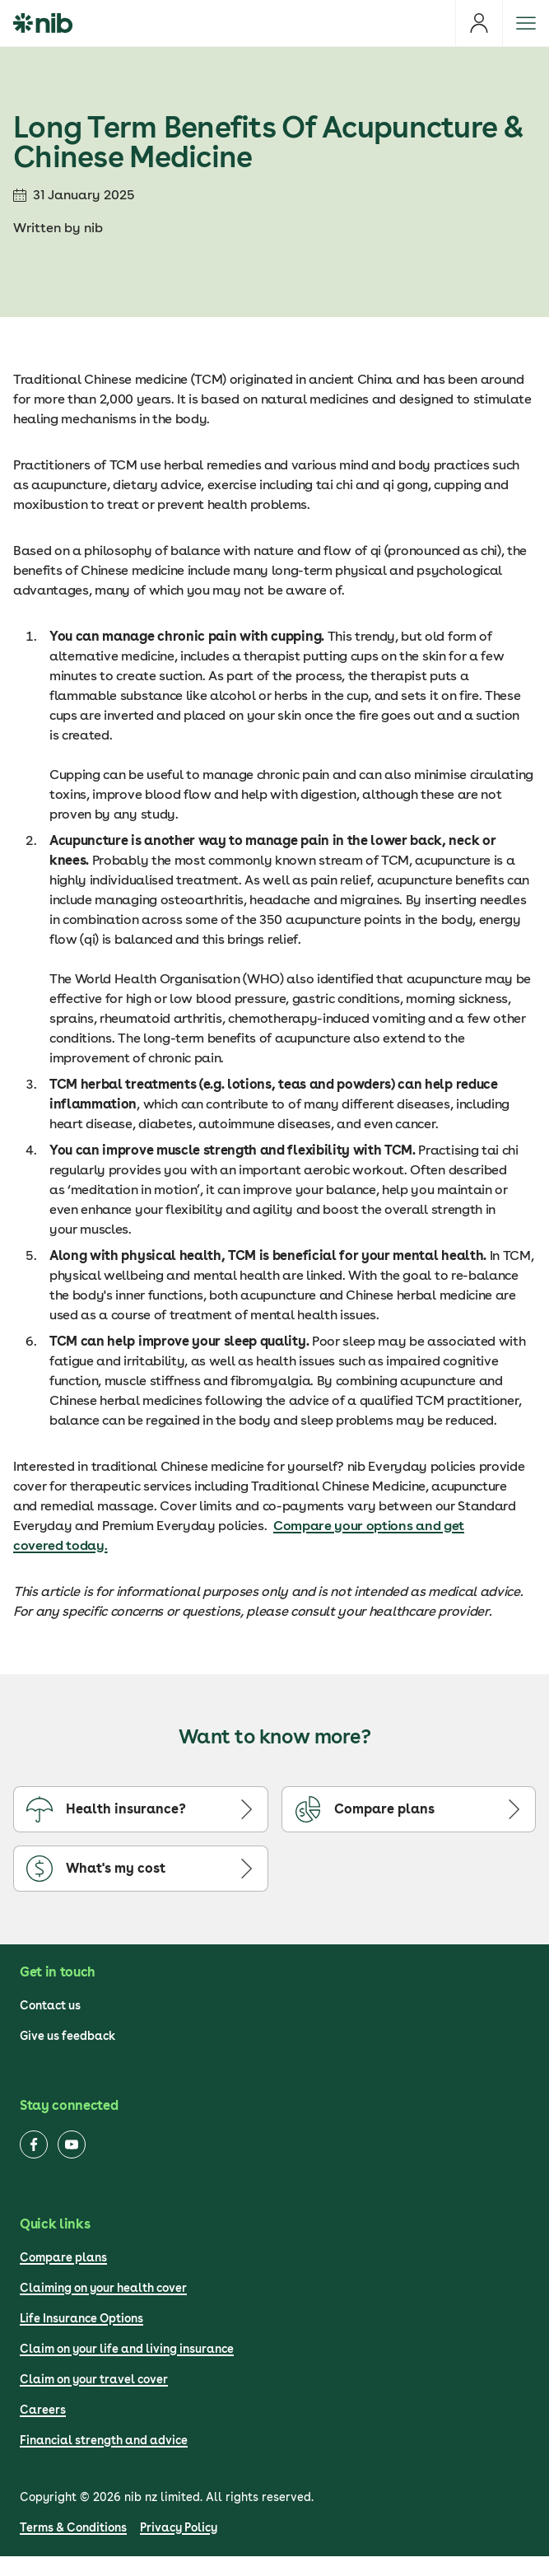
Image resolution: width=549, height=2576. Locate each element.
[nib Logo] (43, 23)
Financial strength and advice (104, 2440)
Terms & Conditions (73, 2527)
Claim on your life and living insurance (127, 2348)
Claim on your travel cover (94, 2379)
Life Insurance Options (81, 2318)
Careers (43, 2409)
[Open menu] (525, 23)
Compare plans (63, 2257)
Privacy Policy (178, 2527)
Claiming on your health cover (103, 2287)
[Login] (478, 23)
